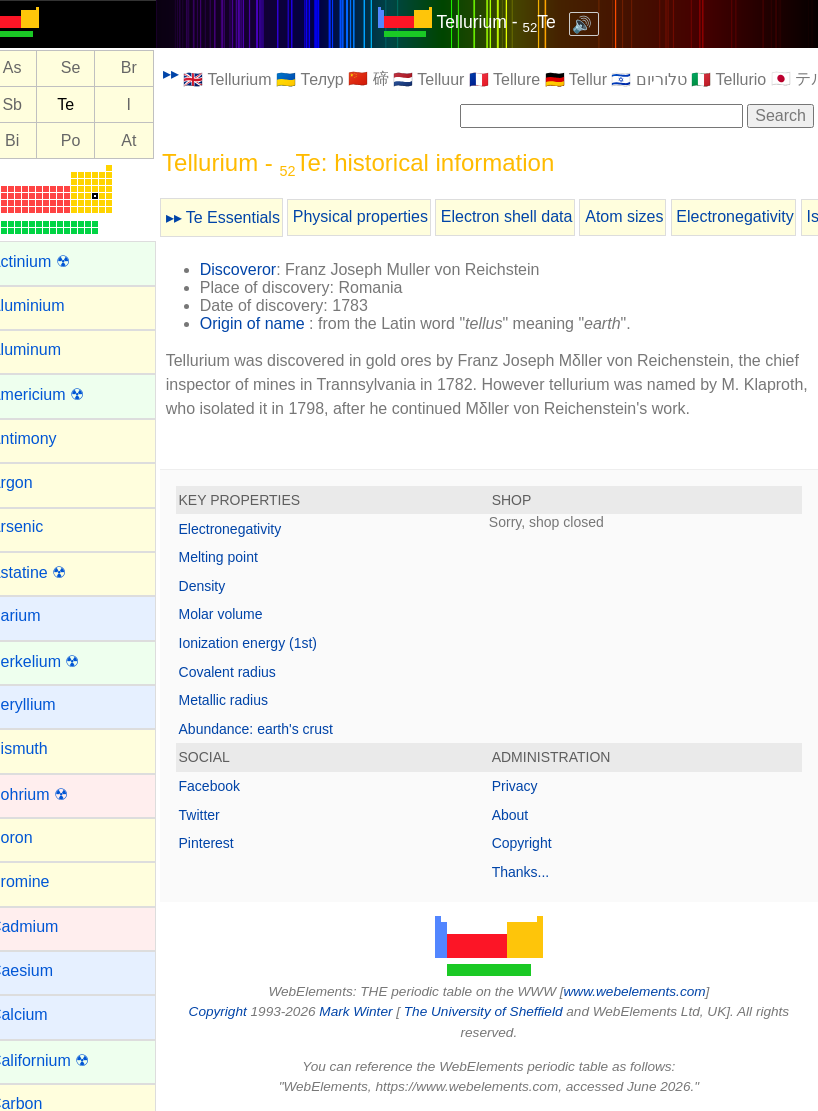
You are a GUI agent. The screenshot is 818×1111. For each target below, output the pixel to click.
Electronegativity (759, 216)
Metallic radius (247, 700)
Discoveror (262, 269)
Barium (39, 615)
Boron (35, 837)
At (153, 140)
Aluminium (51, 305)
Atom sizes (649, 216)
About (522, 815)
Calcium (43, 1014)
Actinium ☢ (54, 261)
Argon (35, 482)
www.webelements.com (647, 991)
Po (95, 140)
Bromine (44, 881)
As (36, 68)
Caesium (45, 970)
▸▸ (195, 73)
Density (226, 586)
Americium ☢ (61, 394)
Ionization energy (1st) (272, 643)
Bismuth (43, 748)
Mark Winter (367, 1011)
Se (95, 68)
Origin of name (276, 323)
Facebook (233, 786)
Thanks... (533, 872)
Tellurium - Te (508, 22)
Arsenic (40, 526)
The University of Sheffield (497, 1011)
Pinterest (230, 843)
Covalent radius (251, 672)
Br (153, 68)
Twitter (223, 815)
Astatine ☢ (52, 572)
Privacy (527, 786)
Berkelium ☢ (59, 661)
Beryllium (47, 704)
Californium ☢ (63, 1060)
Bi (36, 140)
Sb (37, 104)
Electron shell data (531, 216)
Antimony (47, 438)
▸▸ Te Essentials (247, 217)
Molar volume (245, 614)
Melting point (242, 557)
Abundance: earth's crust (280, 729)
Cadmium (48, 926)
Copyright (534, 843)
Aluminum (49, 349)
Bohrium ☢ (53, 794)
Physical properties (384, 216)
